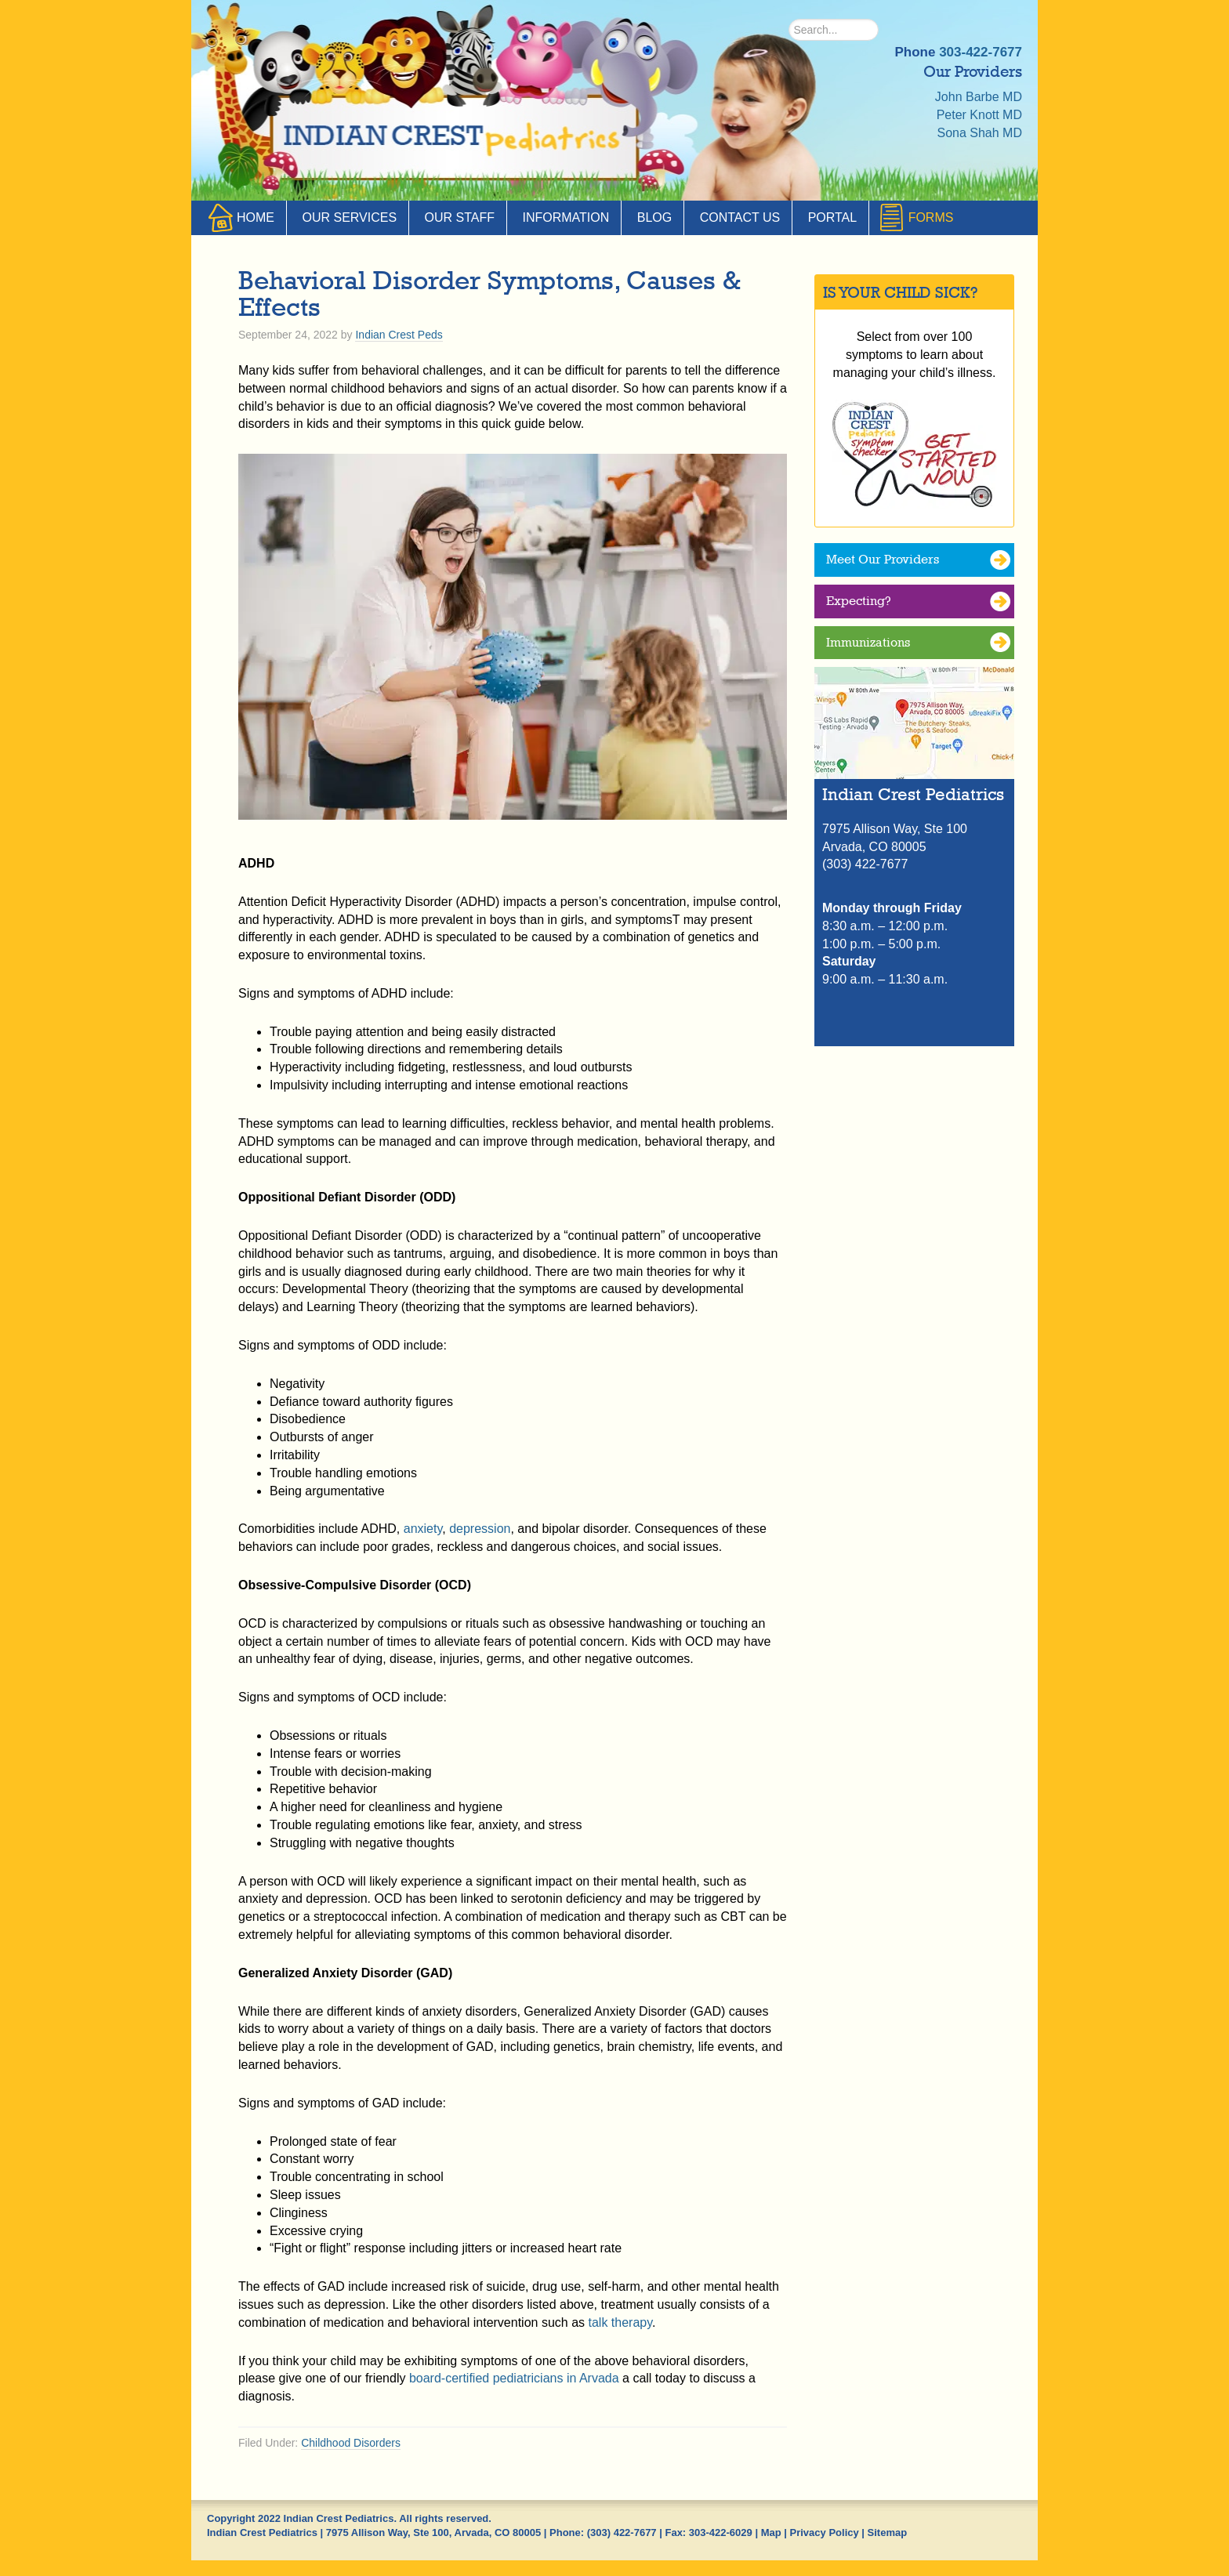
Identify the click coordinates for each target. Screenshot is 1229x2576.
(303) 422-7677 (622, 2532)
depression (479, 1528)
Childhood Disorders (351, 2443)
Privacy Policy (824, 2532)
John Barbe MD (978, 96)
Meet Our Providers (882, 559)
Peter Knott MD (979, 114)
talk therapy (621, 2322)
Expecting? (858, 600)
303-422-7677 (980, 52)
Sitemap (888, 2532)
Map (771, 2532)
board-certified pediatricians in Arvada (514, 2378)
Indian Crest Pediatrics (454, 141)
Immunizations (868, 642)
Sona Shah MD (979, 132)
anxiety (423, 1528)
